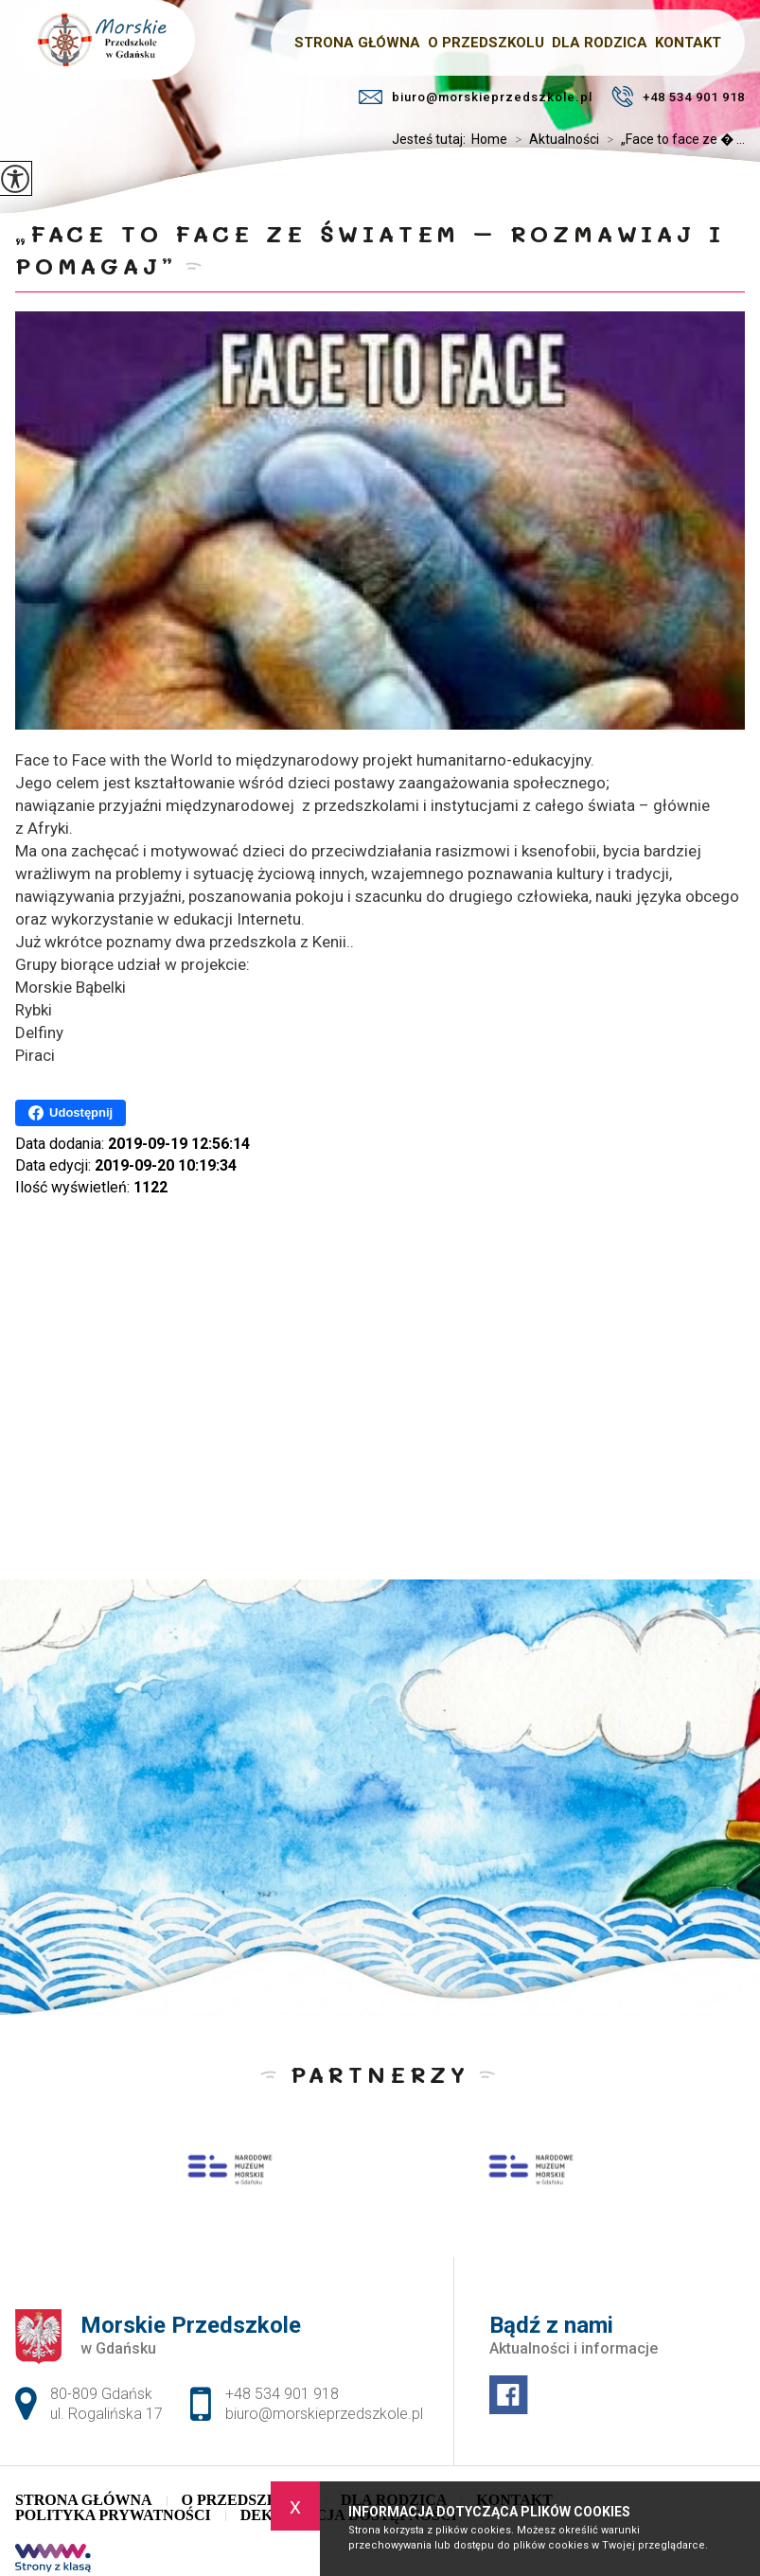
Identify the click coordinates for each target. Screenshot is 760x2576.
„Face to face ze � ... (672, 139)
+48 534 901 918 (678, 96)
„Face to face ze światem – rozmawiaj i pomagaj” (369, 249)
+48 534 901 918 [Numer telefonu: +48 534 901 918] (282, 2394)
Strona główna (83, 2500)
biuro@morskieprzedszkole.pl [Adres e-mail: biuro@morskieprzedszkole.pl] (324, 2414)
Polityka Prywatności (113, 2515)
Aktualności (553, 139)
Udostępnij (70, 1112)
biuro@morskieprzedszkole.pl (475, 97)
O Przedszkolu (246, 2500)
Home (489, 139)
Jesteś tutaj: (431, 139)
